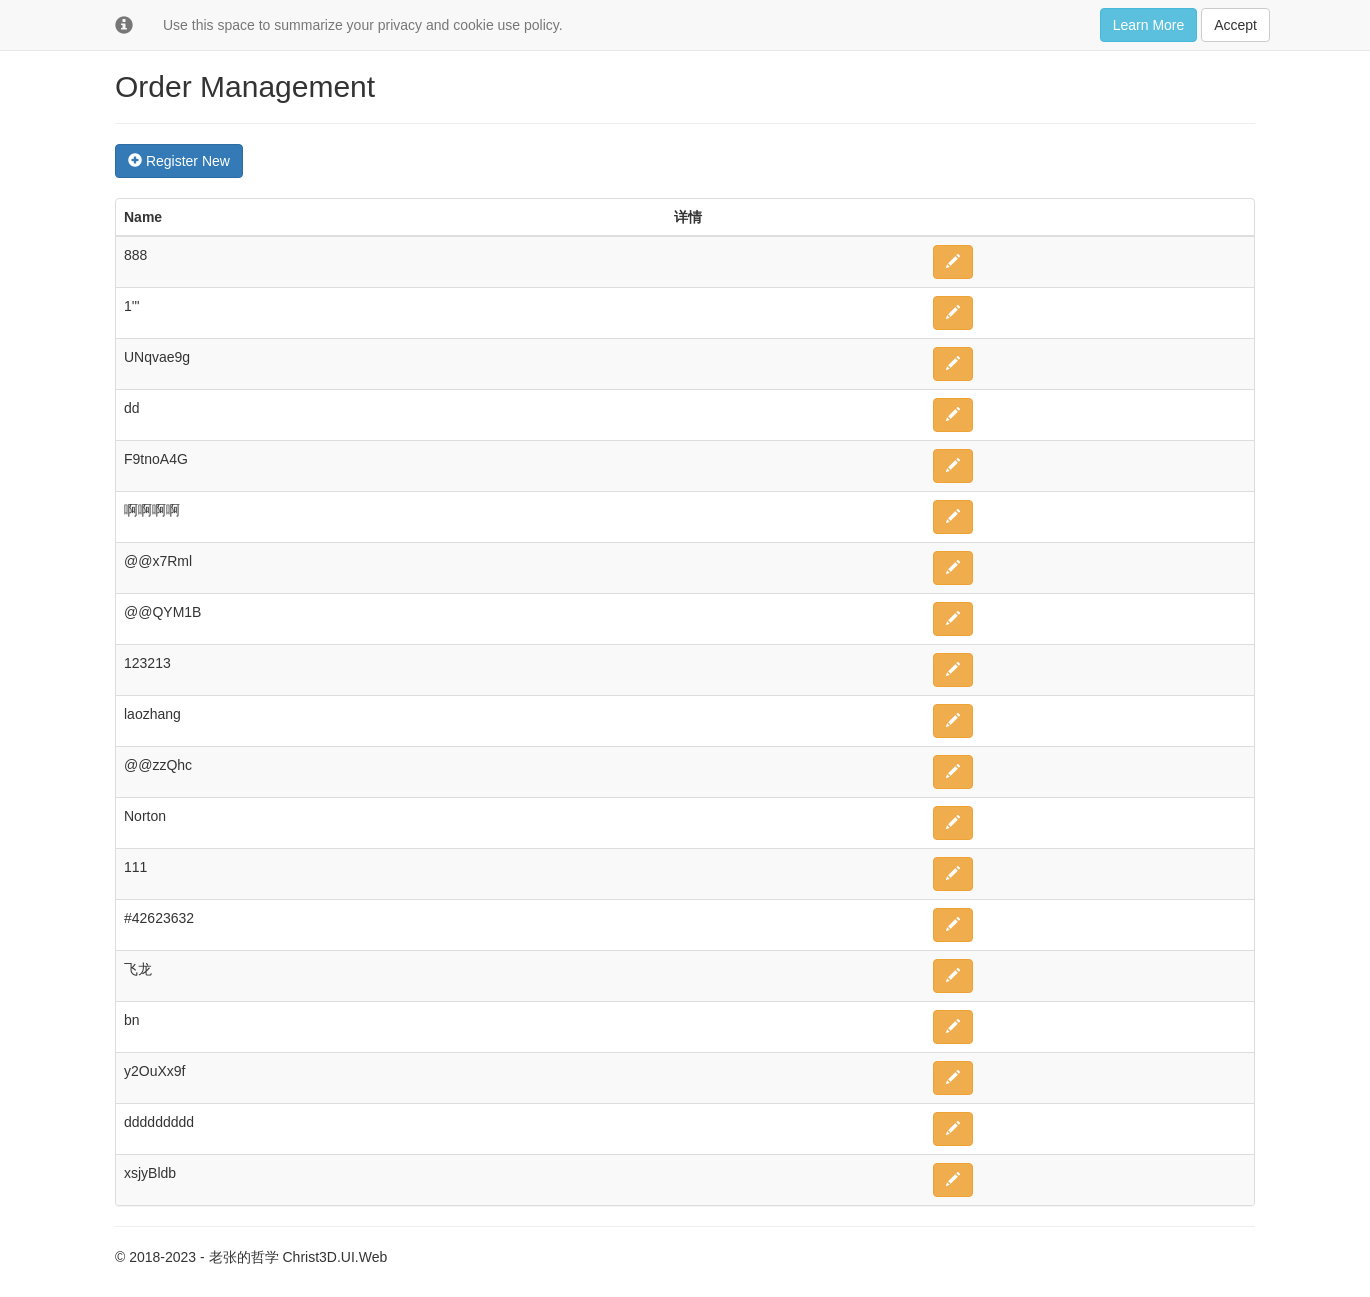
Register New (179, 161)
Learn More (1149, 25)
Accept (1235, 25)
